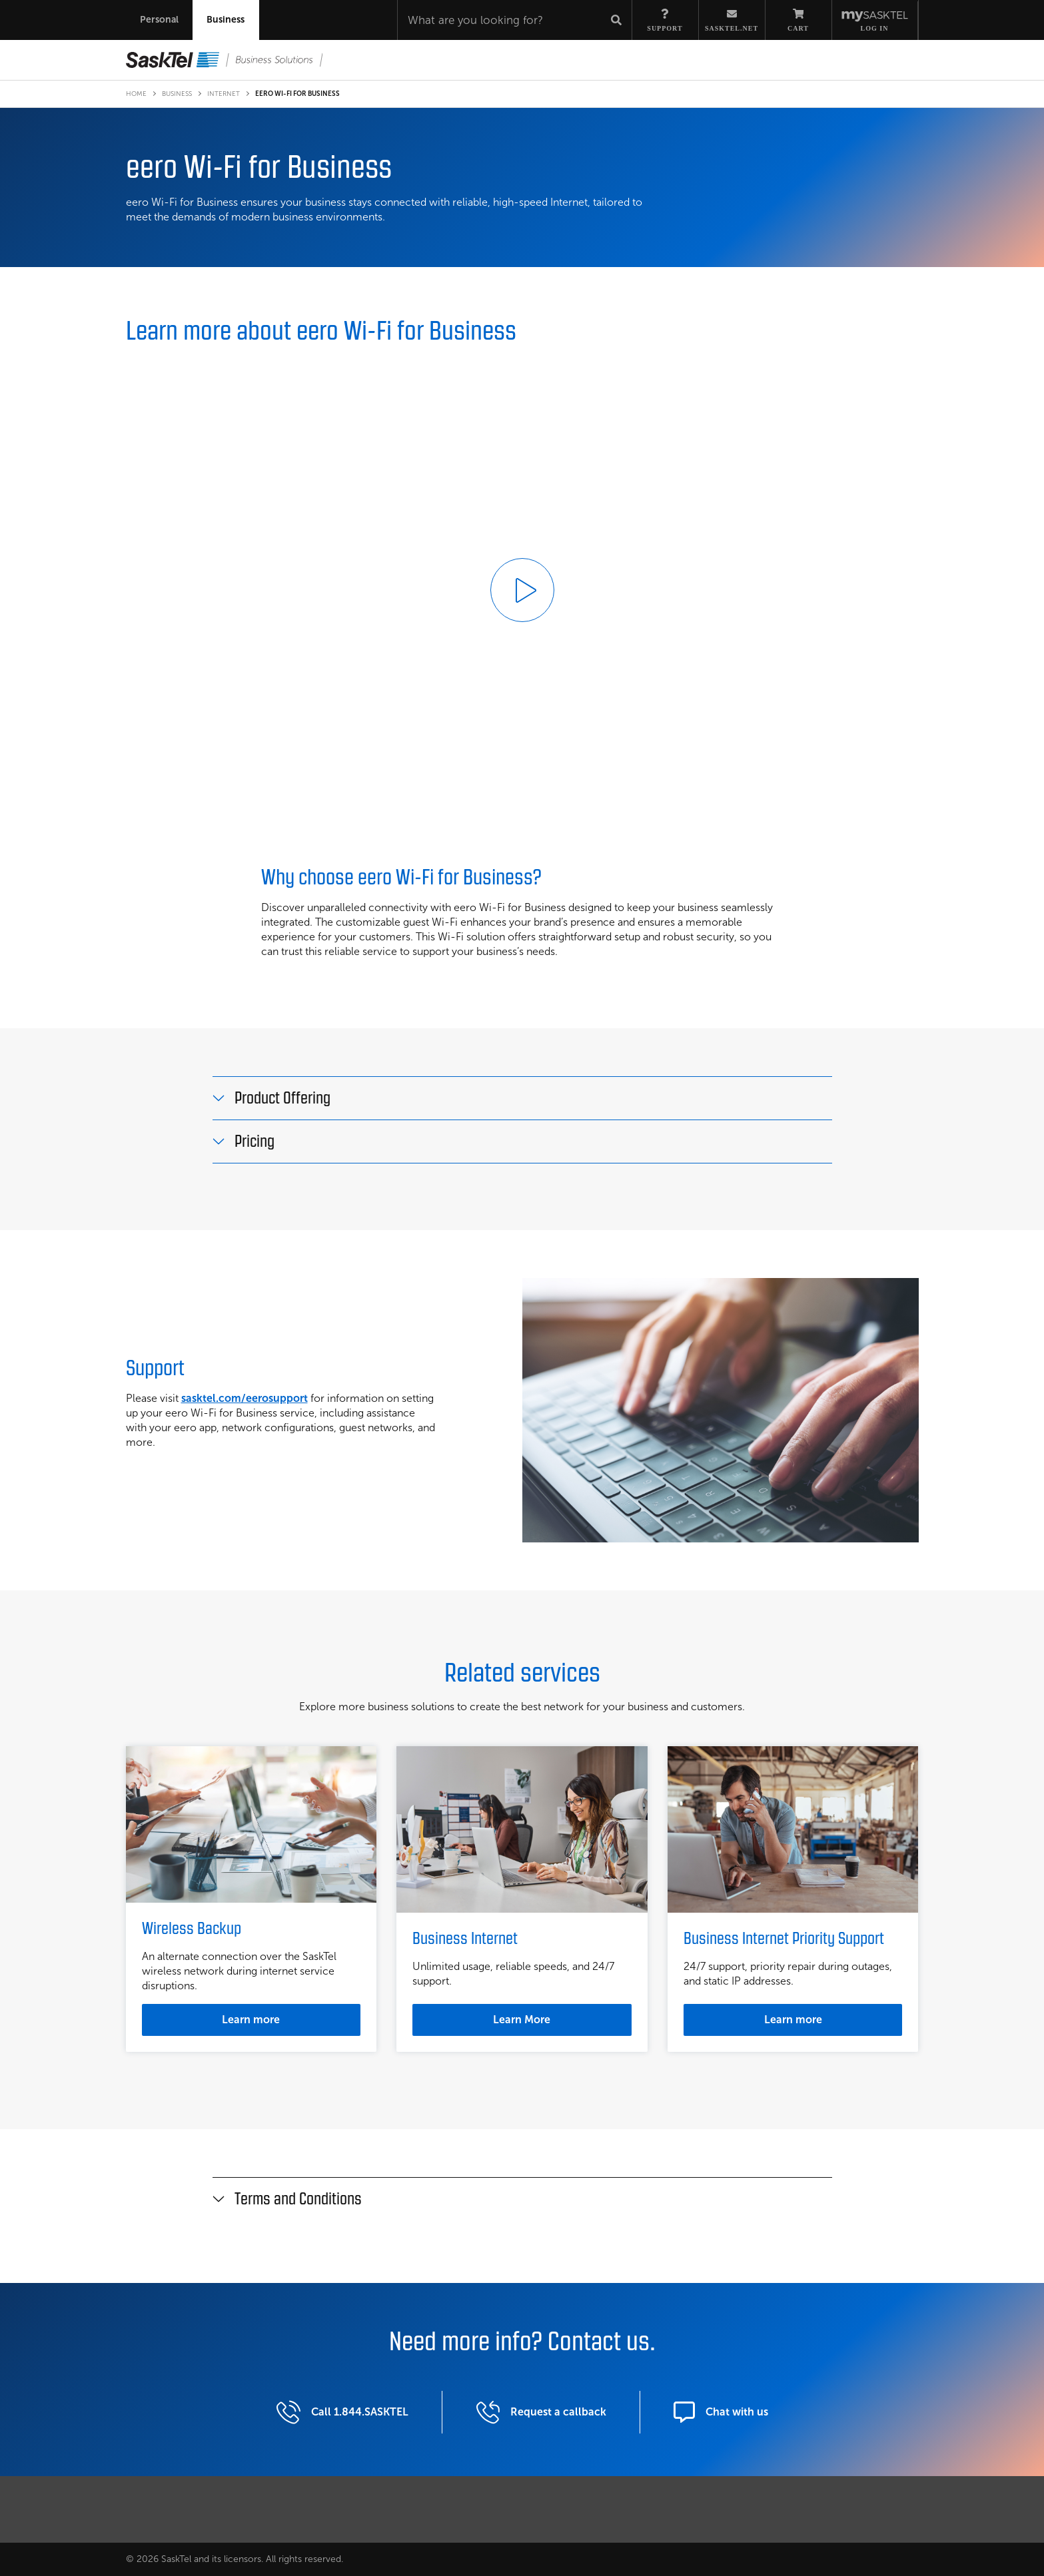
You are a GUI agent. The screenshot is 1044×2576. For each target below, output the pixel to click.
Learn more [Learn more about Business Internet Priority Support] (793, 2019)
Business (177, 93)
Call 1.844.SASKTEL (342, 2398)
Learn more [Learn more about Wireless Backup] (251, 2019)
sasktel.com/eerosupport (244, 1398)
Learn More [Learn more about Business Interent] (521, 2019)
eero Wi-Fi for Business (297, 93)
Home (136, 93)
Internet (223, 93)
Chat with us (721, 2397)
